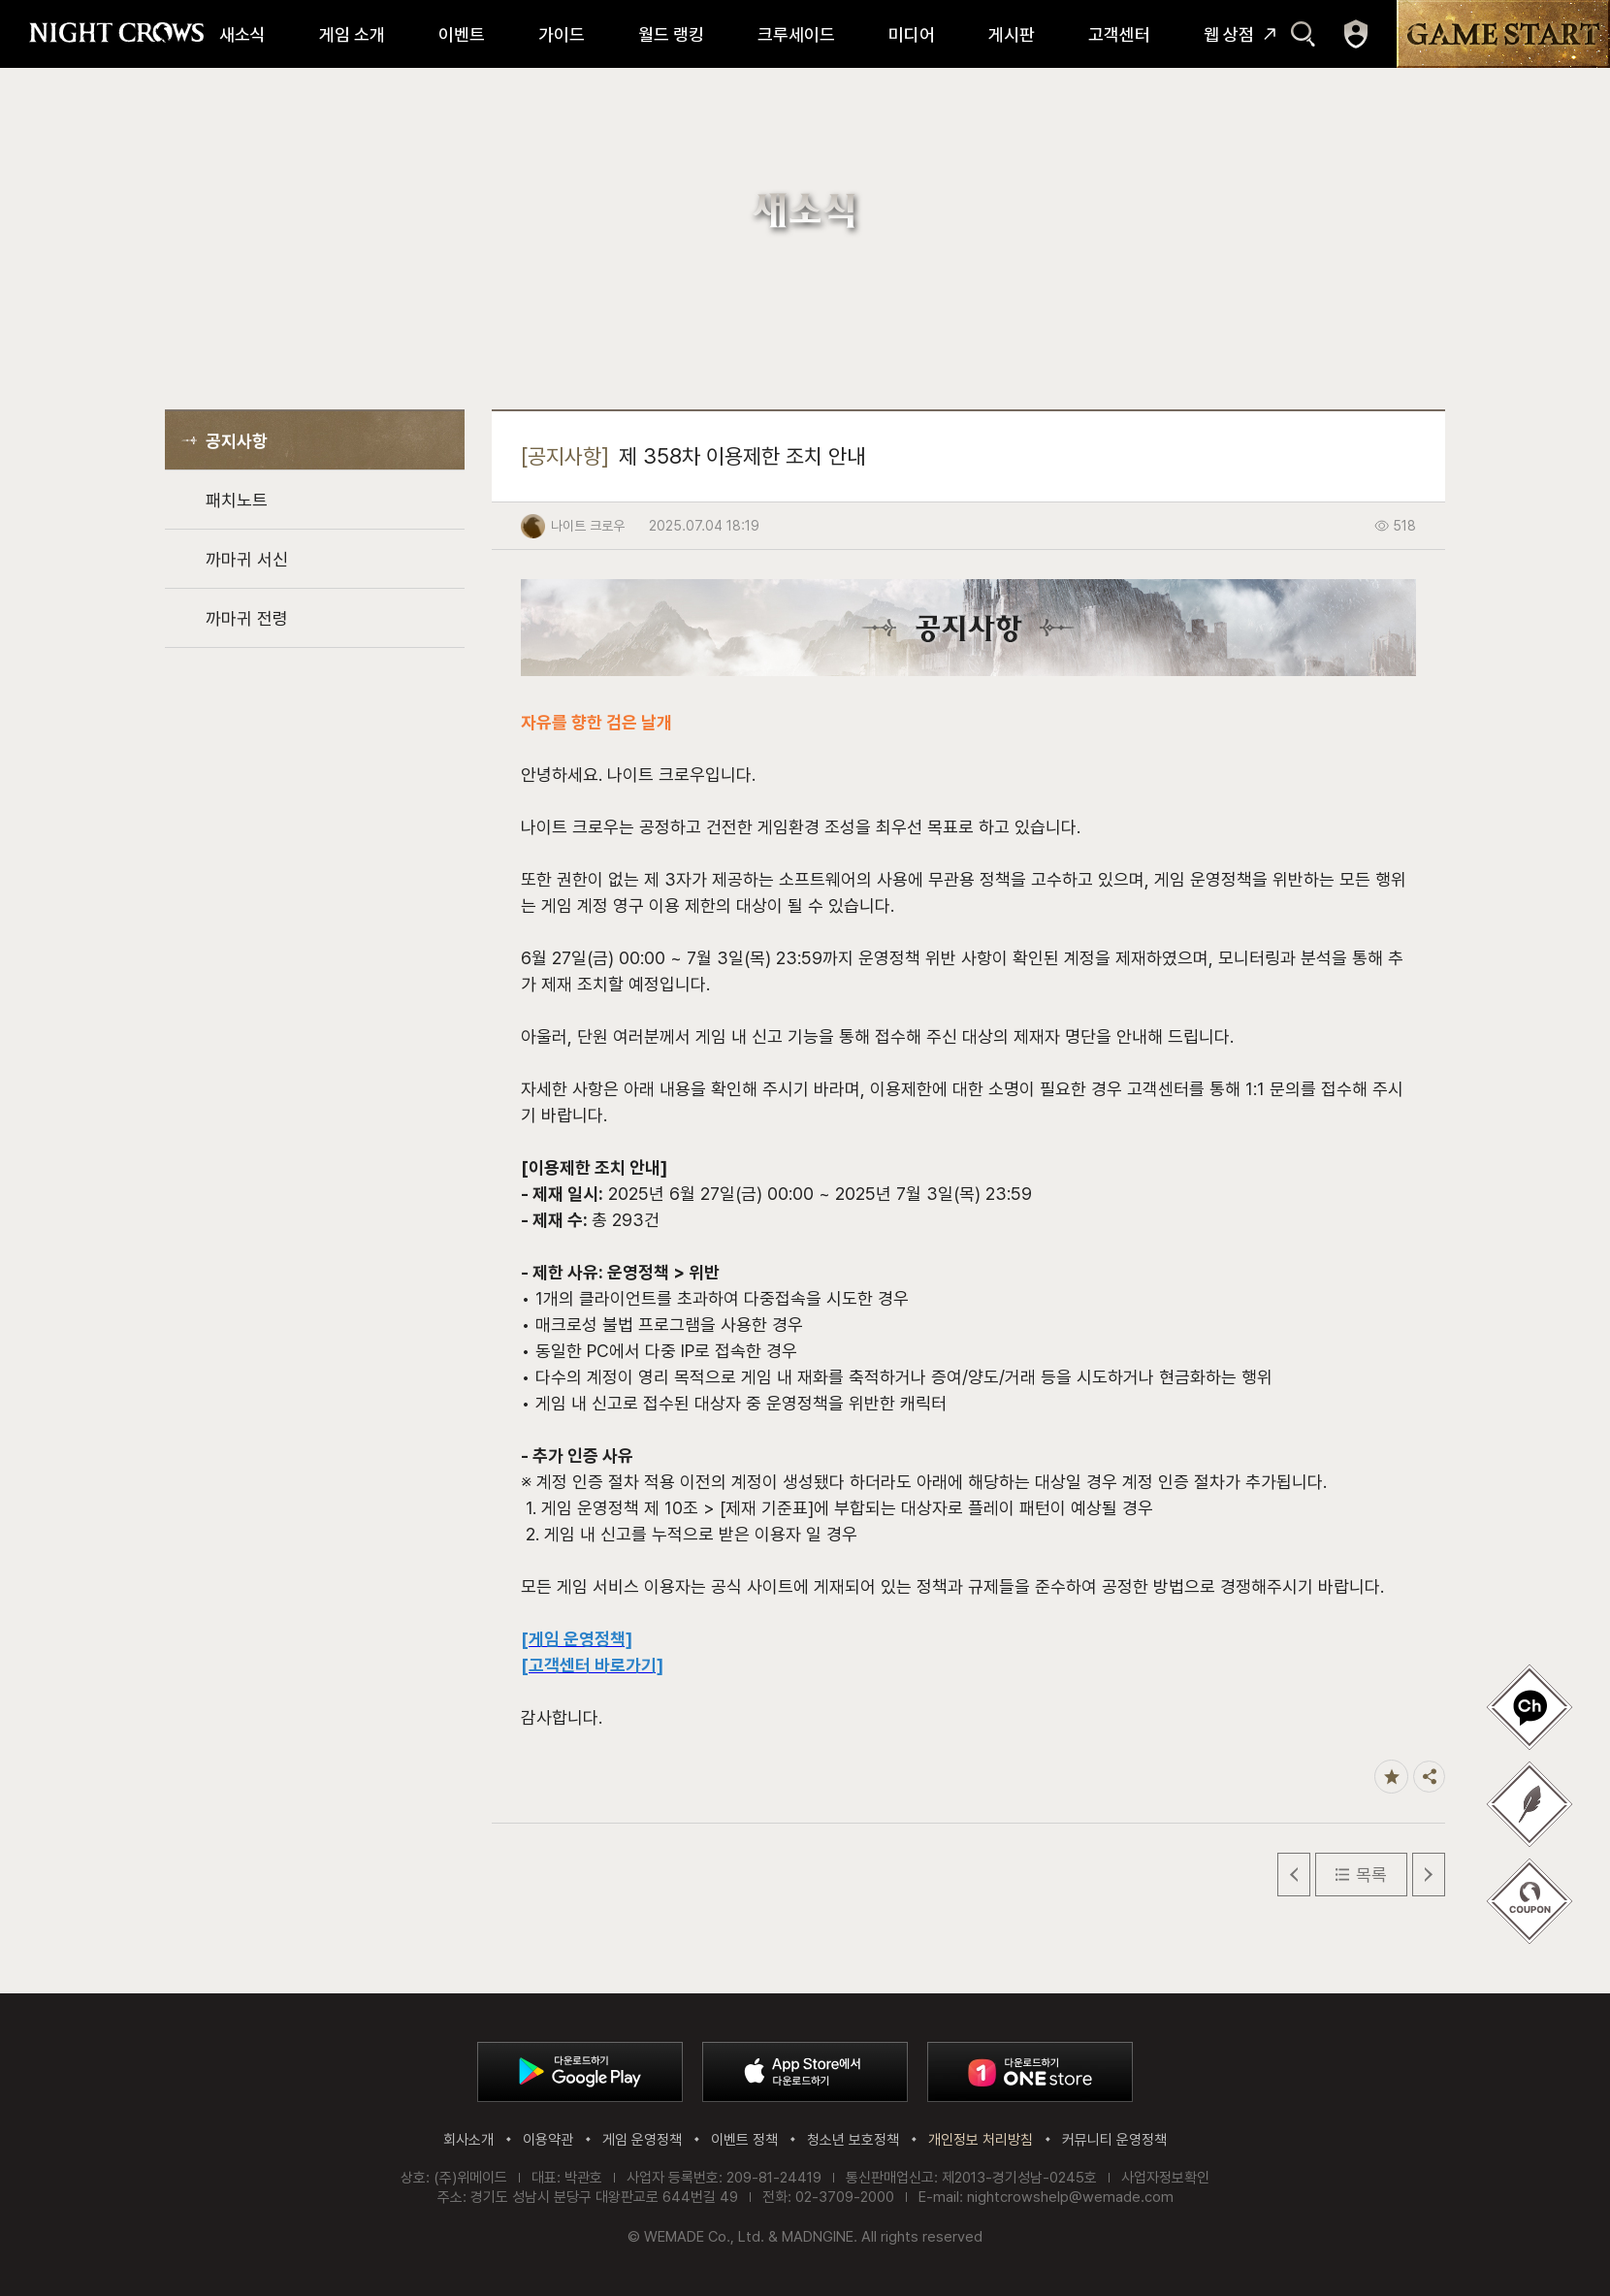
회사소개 (468, 2140)
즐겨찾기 (1391, 1777)
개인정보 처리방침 (980, 2140)
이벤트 (461, 34)
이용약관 (548, 2140)
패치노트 (237, 500)
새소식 (242, 34)
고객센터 (1119, 34)
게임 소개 (352, 34)
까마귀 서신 (247, 559)
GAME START (1503, 34)
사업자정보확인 (1165, 2177)
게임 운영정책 (642, 2140)
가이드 (561, 34)
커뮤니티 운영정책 (1114, 2140)
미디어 (911, 34)
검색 (1303, 34)
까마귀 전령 (247, 618)
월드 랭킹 (671, 34)
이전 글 (1293, 1874)
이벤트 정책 (744, 2140)
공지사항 (237, 441)
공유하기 (1429, 1777)
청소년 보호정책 (853, 2140)
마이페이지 (1356, 34)
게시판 (1011, 34)
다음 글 (1428, 1874)
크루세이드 (796, 34)
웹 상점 (1229, 34)
